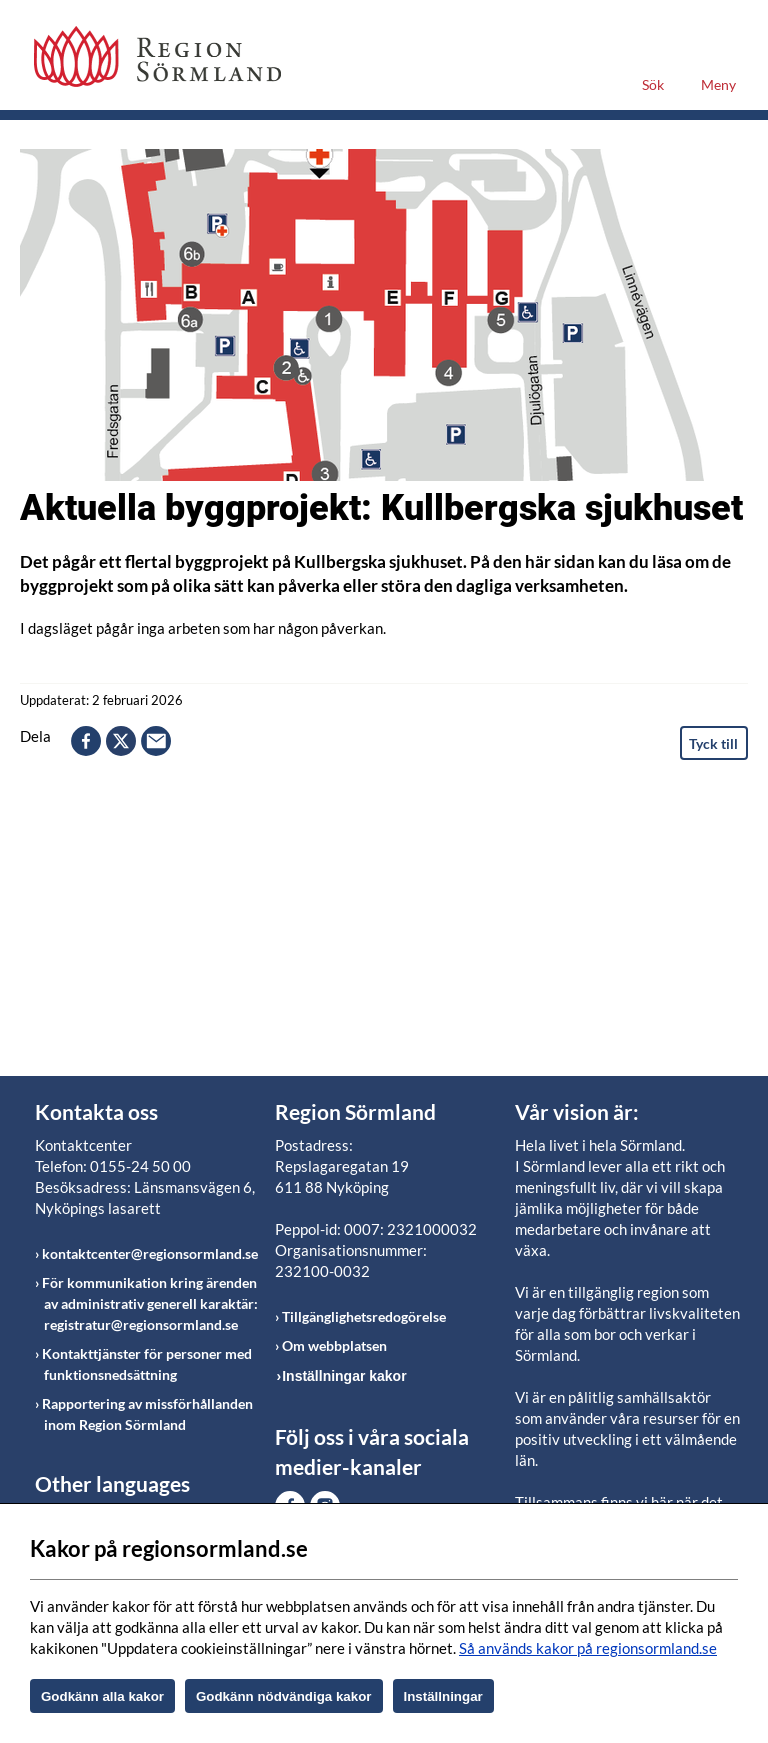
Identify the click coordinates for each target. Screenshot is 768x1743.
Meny (718, 84)
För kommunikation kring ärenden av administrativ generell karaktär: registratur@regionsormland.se (150, 1303)
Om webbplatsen (334, 1345)
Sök (653, 84)
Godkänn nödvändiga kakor (284, 1696)
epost (156, 741)
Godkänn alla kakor (102, 1696)
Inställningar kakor (344, 1376)
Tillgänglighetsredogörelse (364, 1316)
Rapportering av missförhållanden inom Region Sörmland (147, 1414)
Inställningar (443, 1696)
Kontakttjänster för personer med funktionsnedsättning (147, 1364)
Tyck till (713, 743)
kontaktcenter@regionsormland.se (150, 1253)
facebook (86, 741)
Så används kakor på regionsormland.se (588, 1648)
